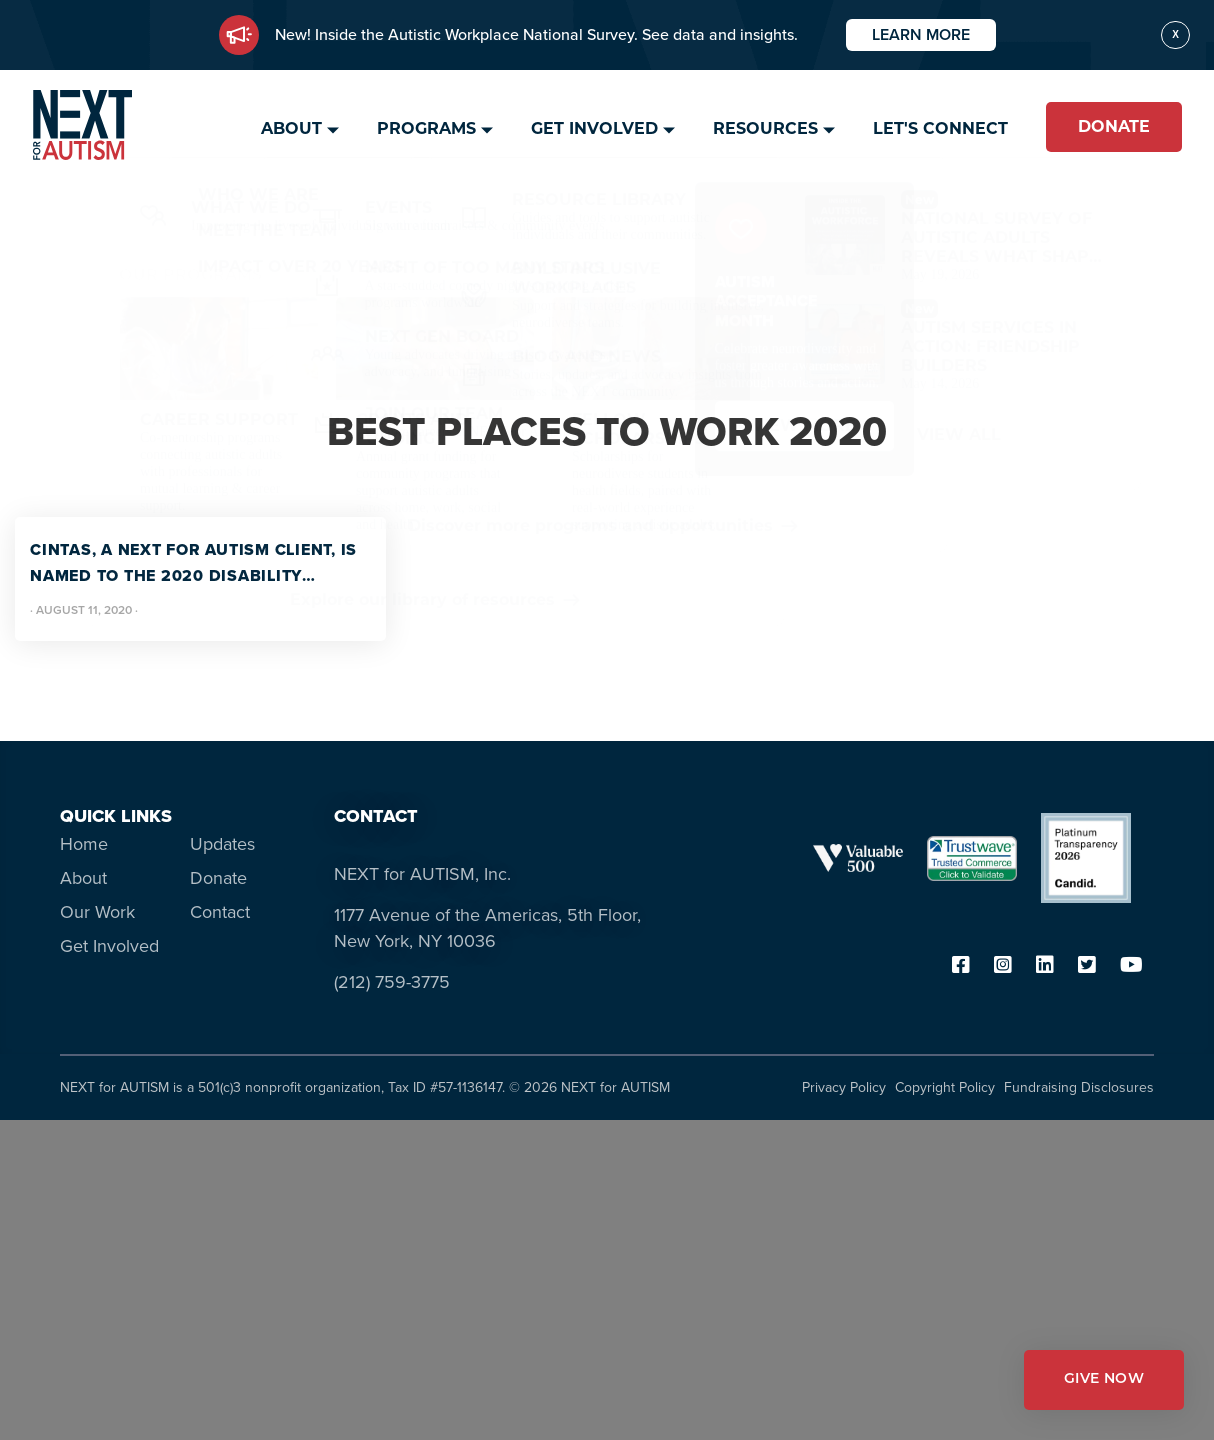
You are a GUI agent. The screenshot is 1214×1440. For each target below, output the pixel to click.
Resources (765, 128)
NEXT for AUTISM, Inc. (422, 874)
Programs (426, 128)
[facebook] (961, 966)
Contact (220, 912)
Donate (1114, 126)
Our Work (97, 912)
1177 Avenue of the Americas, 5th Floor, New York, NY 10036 (487, 928)
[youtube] (1131, 966)
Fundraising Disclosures (1079, 1087)
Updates (222, 844)
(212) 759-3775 (392, 982)
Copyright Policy (945, 1087)
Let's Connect (940, 128)
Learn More (921, 34)
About (291, 128)
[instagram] (1003, 966)
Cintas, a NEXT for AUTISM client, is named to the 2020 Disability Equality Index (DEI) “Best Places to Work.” (196, 563)
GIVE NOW (1104, 1379)
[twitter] (1087, 966)
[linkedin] (1045, 966)
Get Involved (594, 128)
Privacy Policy (844, 1087)
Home (84, 844)
